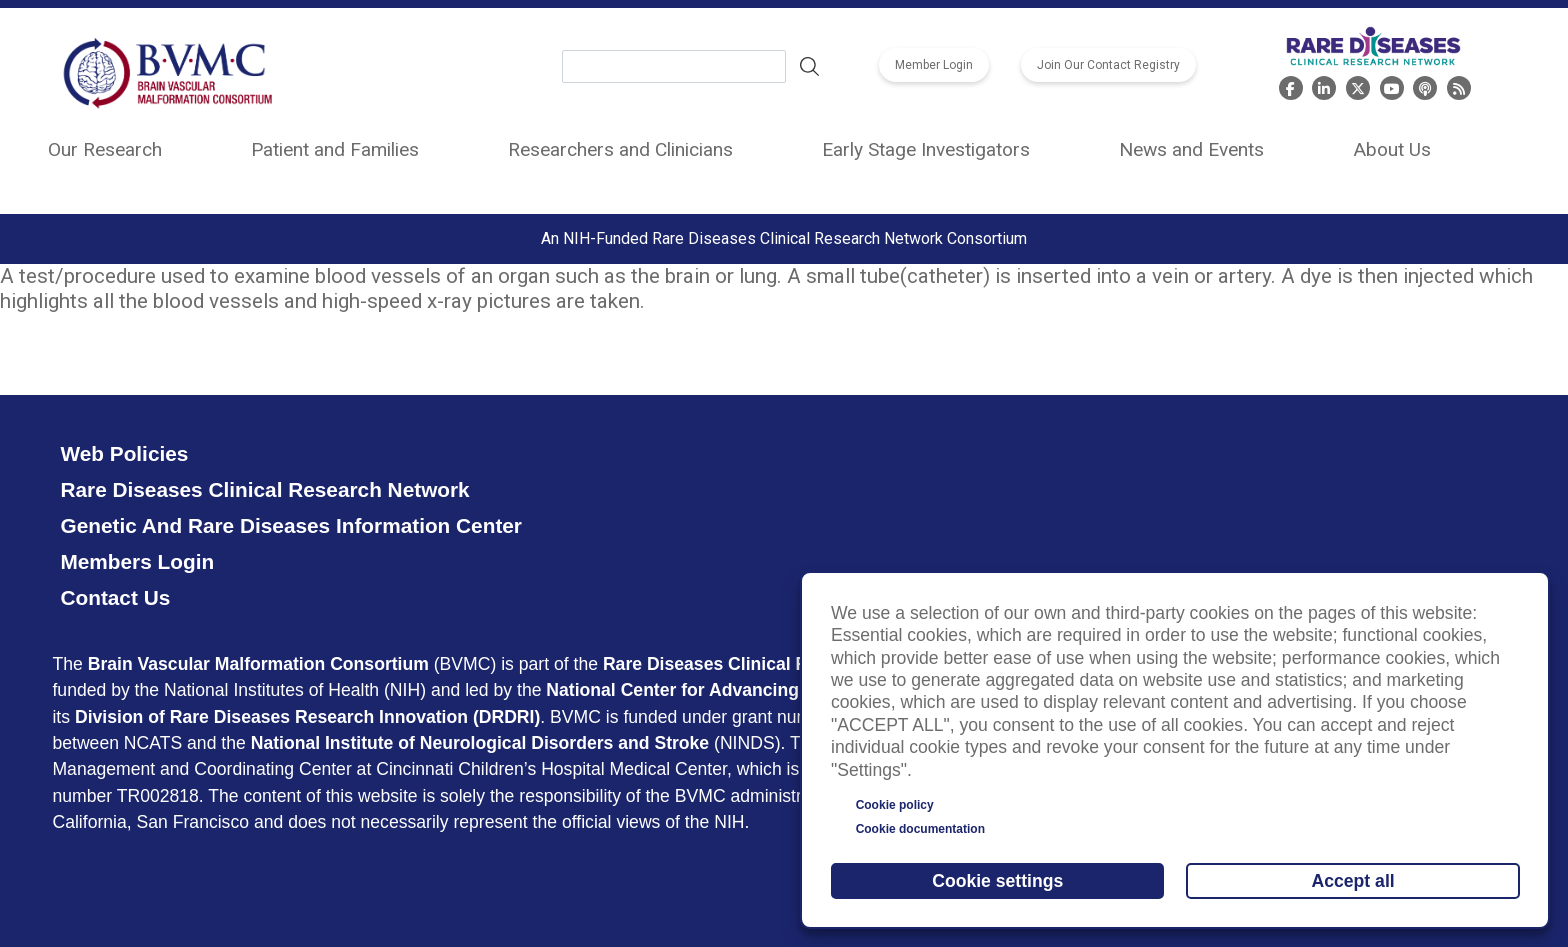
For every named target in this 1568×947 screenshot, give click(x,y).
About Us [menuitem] (1392, 149)
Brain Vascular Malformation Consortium (258, 664)
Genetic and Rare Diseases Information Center (291, 525)
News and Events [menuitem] (1191, 149)
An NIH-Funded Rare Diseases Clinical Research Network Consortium (784, 238)
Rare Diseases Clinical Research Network (264, 489)
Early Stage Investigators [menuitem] (926, 149)
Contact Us (115, 597)
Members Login (137, 561)
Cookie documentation (920, 829)
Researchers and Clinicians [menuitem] (620, 149)
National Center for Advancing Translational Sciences (769, 690)
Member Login (934, 65)
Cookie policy (895, 805)
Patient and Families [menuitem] (335, 149)
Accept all (1353, 881)
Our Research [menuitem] (105, 149)
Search (810, 67)
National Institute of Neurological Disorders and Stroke (480, 743)
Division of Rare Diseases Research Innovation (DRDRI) (307, 717)
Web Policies (124, 453)
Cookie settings (997, 881)
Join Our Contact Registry (1108, 65)
